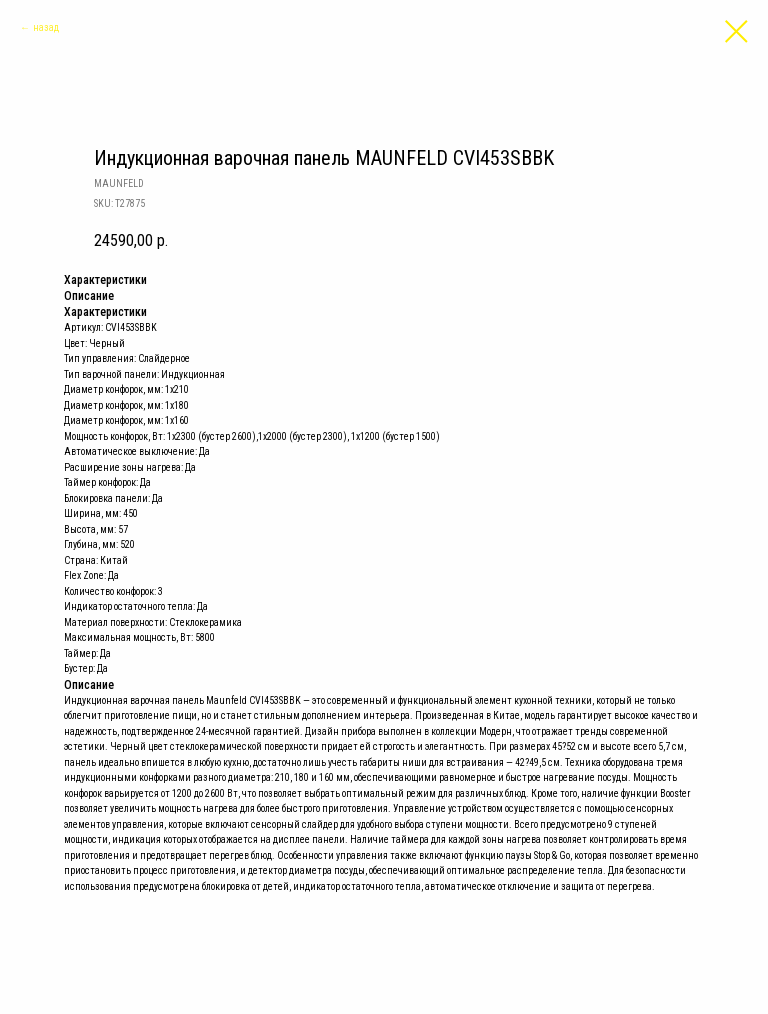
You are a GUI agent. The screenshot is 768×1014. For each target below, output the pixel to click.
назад (46, 27)
